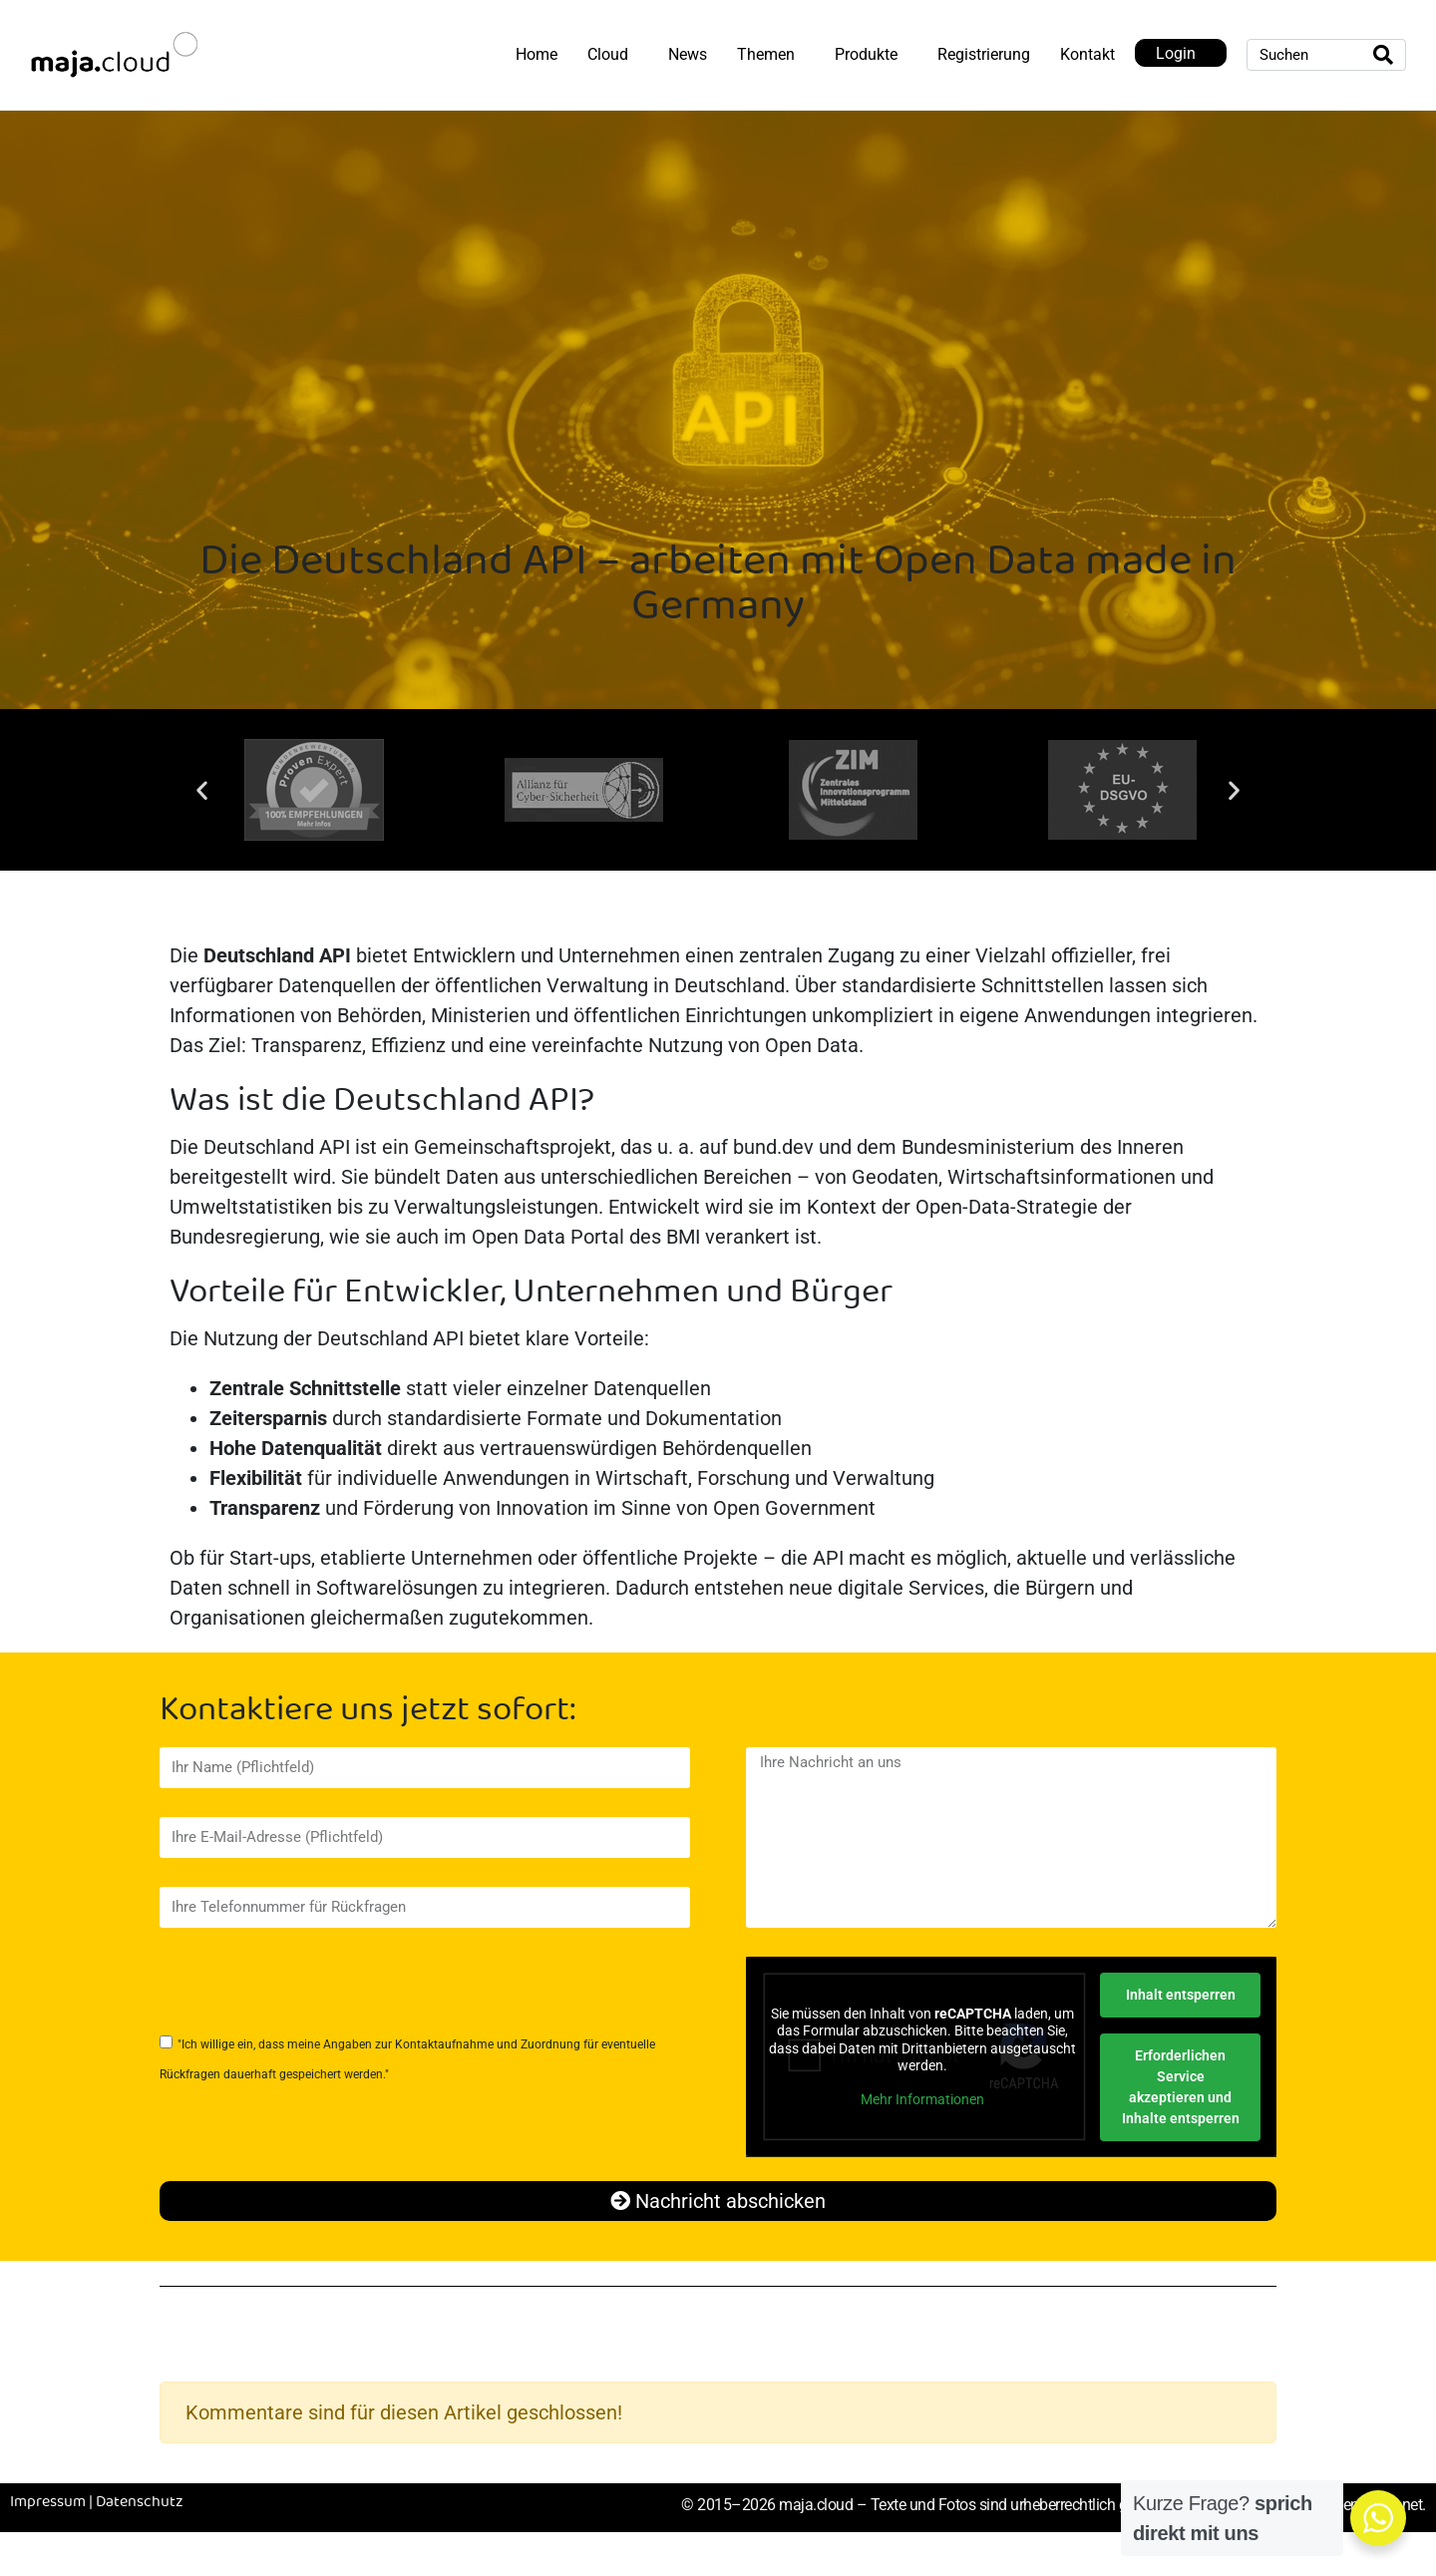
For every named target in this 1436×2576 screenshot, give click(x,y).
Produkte (866, 54)
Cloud (607, 54)
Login (1176, 53)
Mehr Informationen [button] (922, 2099)
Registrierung (983, 54)
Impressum (48, 2502)
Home (536, 54)
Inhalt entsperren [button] (1180, 1995)
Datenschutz (139, 2502)
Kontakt (1087, 54)
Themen (766, 54)
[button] (201, 790)
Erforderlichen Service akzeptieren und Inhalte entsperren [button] (1180, 2086)
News (687, 54)
